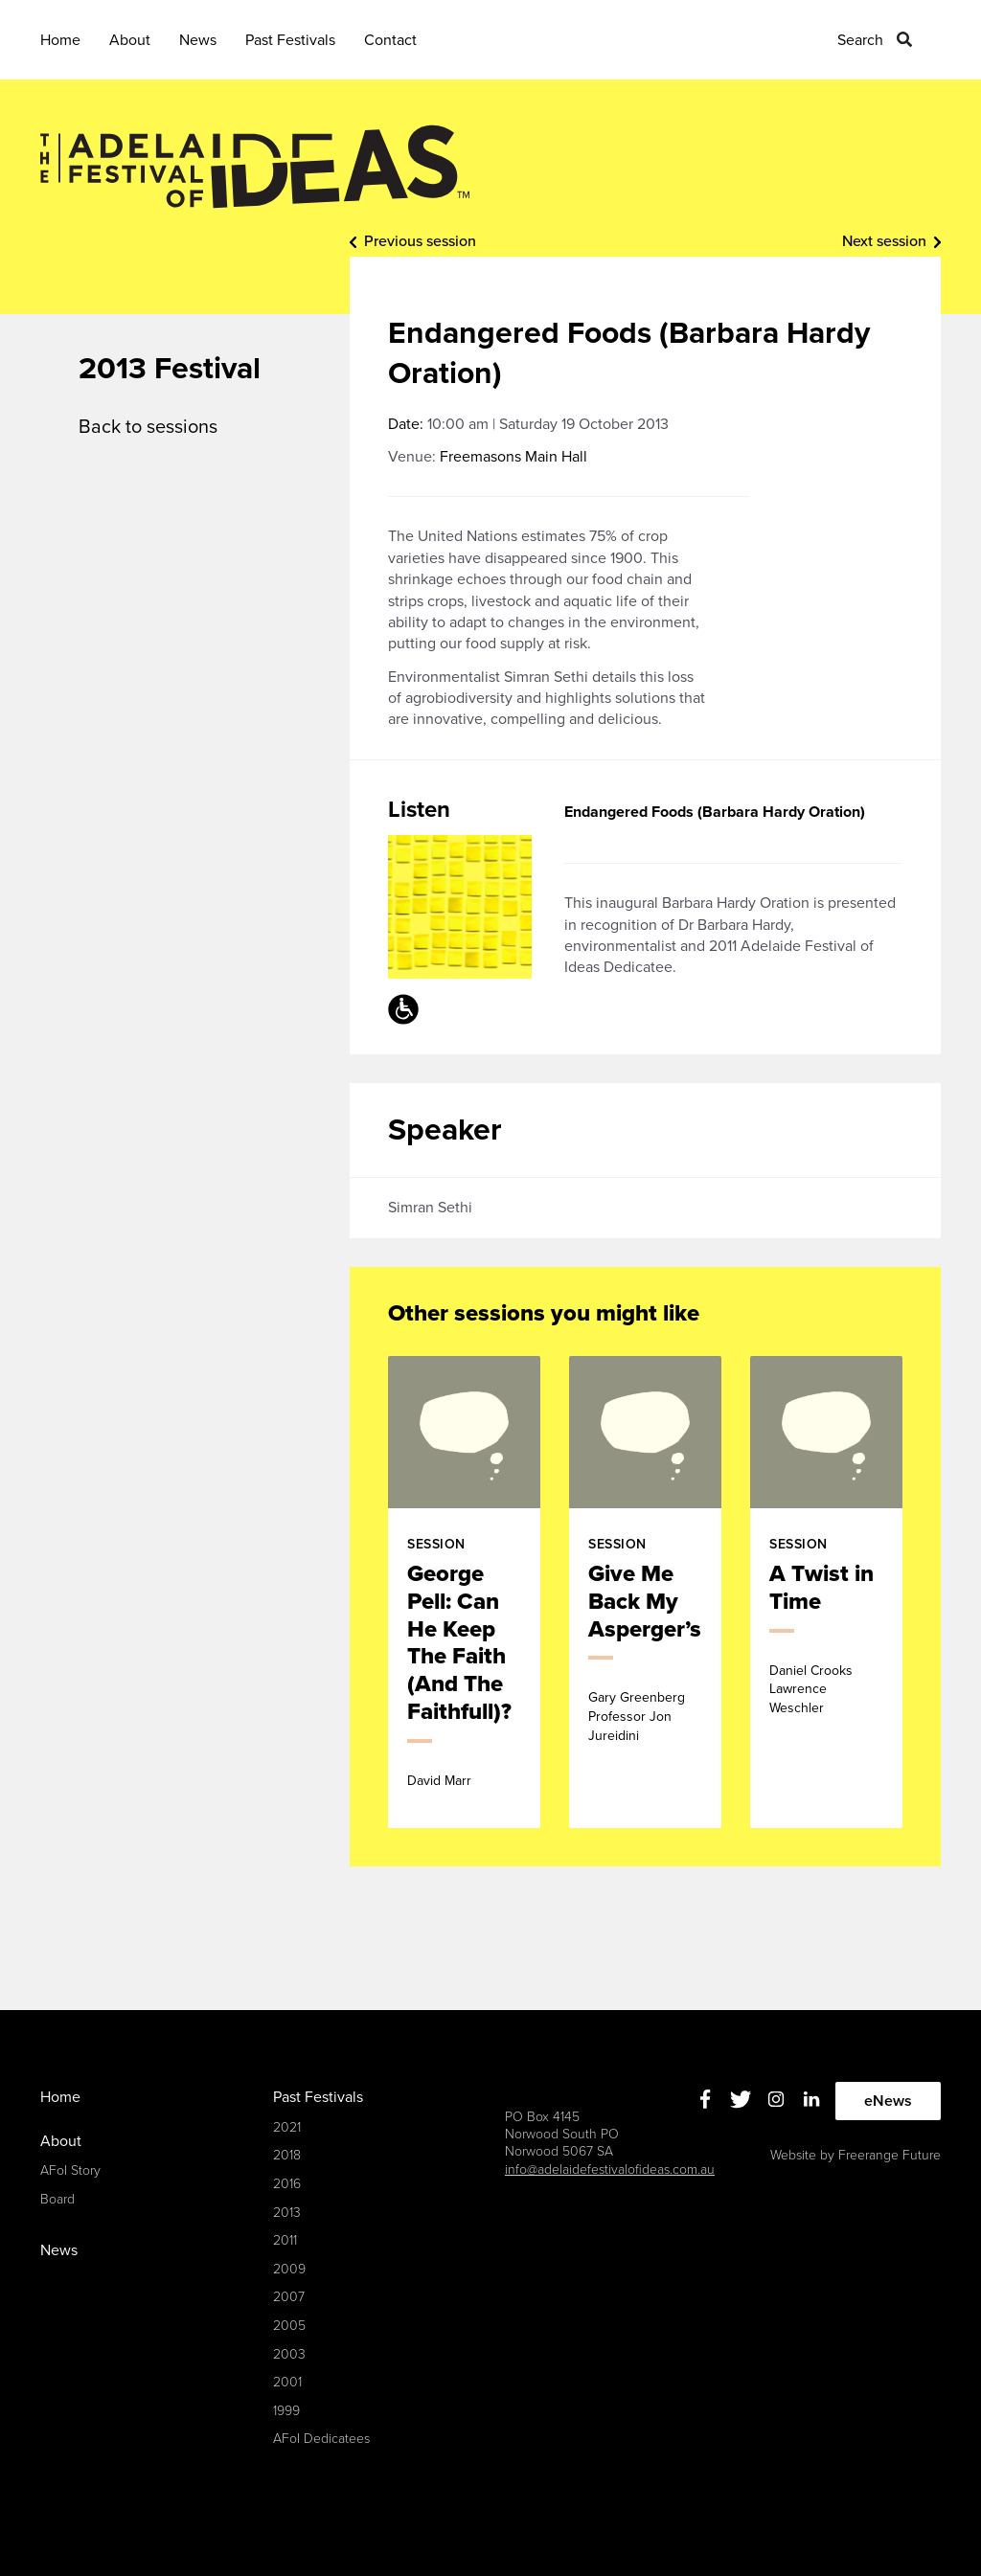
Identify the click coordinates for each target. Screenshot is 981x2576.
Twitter (741, 2099)
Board (57, 2199)
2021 (287, 2127)
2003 (289, 2354)
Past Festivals (290, 40)
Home (60, 40)
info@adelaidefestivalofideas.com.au (610, 2169)
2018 (287, 2155)
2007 (289, 2297)
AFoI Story (70, 2170)
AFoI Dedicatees (321, 2438)
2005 (289, 2325)
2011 (285, 2240)
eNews (888, 2101)
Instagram (776, 2099)
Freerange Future (889, 2155)
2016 (287, 2184)
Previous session (420, 241)
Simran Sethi (430, 1207)
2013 (287, 2212)
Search (860, 40)
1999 (286, 2411)
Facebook (706, 2099)
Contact (390, 40)
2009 (289, 2269)
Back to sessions (148, 427)
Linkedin (812, 2099)
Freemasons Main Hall (513, 456)
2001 (287, 2382)
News (198, 40)
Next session (884, 241)
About (129, 40)
